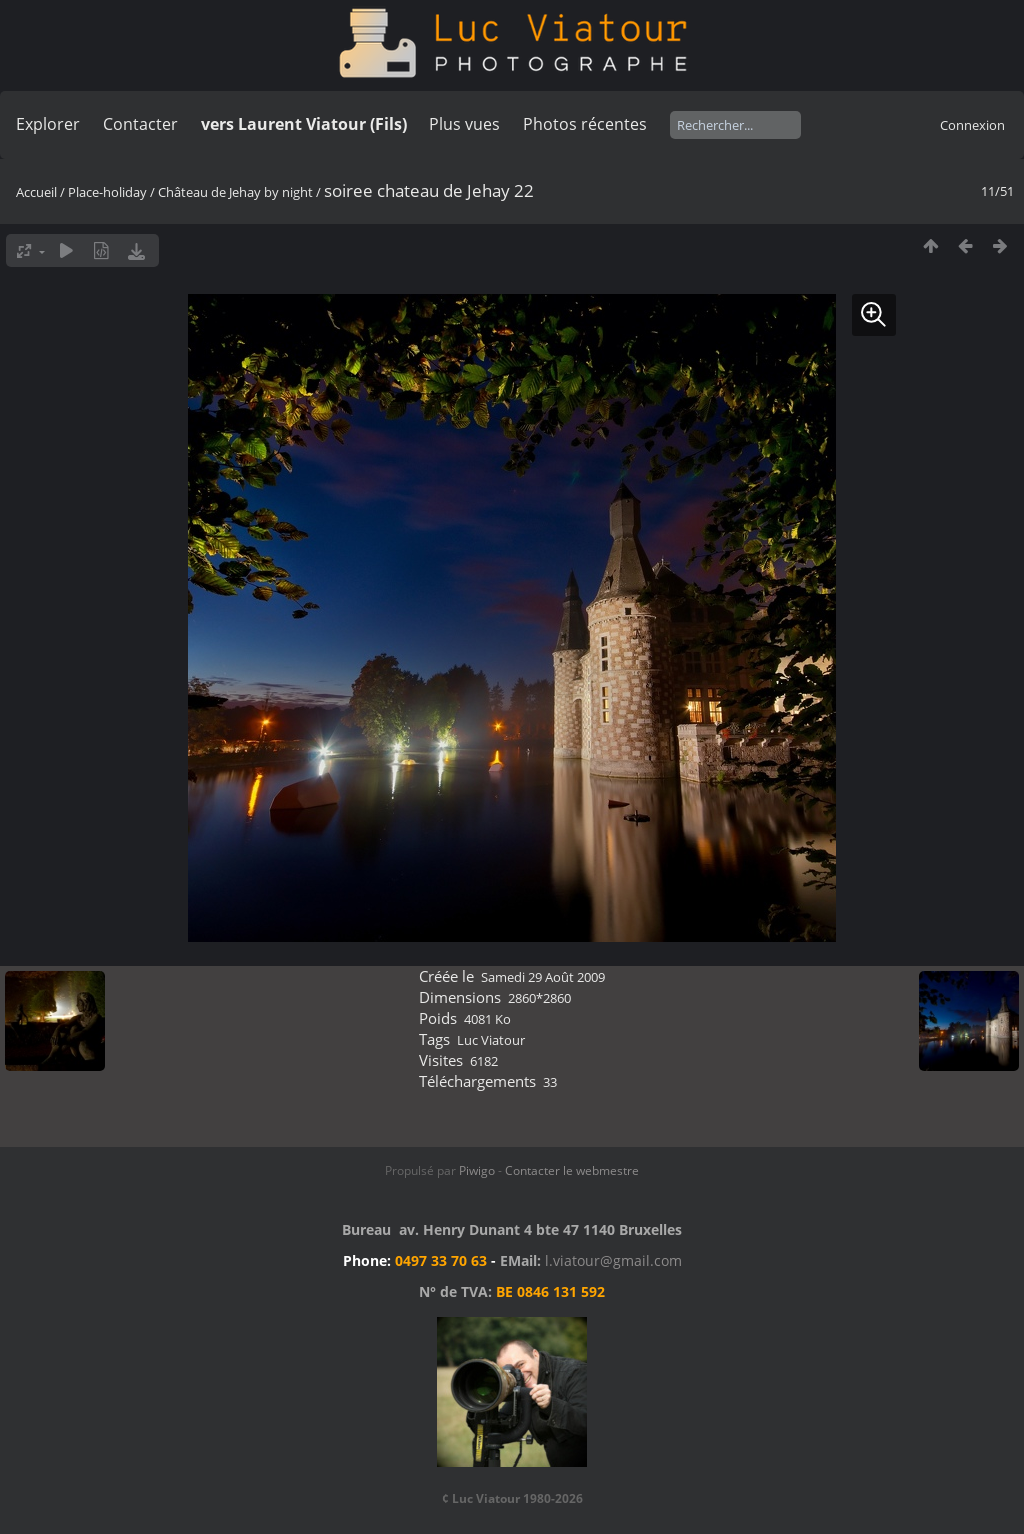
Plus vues (464, 124)
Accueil (36, 192)
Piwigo (477, 1170)
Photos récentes (585, 124)
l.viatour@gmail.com (613, 1260)
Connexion (972, 125)
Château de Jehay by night (235, 192)
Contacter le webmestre (572, 1170)
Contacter (140, 124)
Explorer (48, 124)
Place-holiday (107, 192)
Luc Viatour (491, 1040)
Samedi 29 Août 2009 (543, 977)
